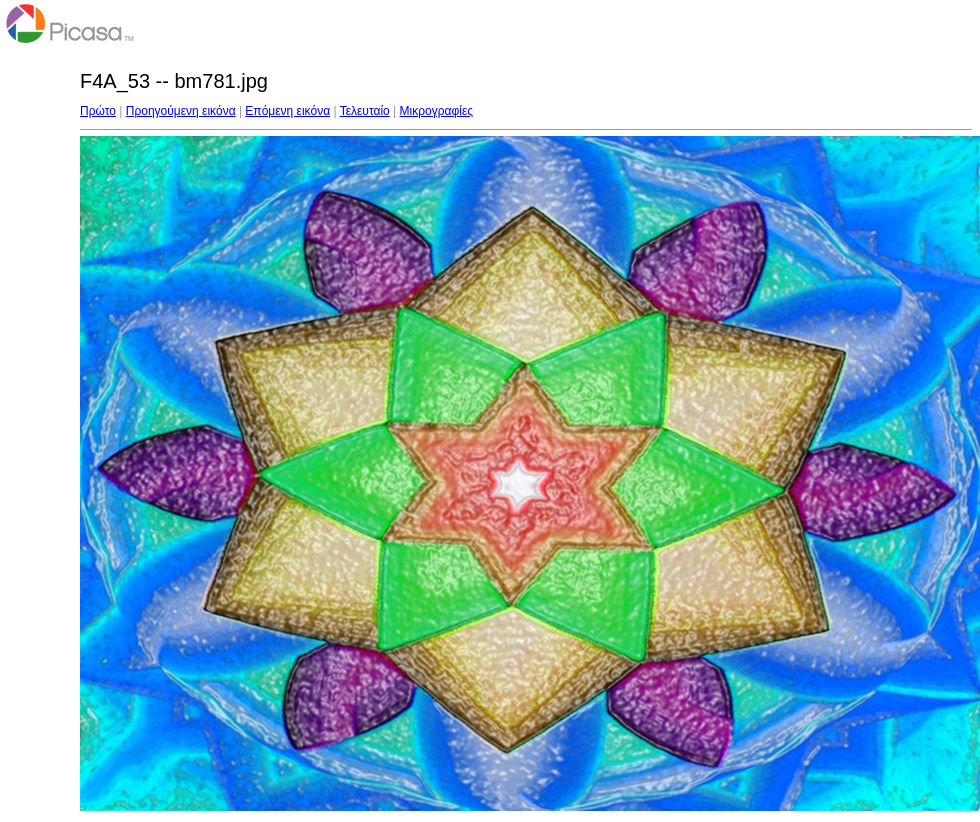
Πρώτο (98, 111)
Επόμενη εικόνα (287, 111)
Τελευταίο (365, 111)
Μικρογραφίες (437, 111)
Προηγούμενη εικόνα (181, 111)
